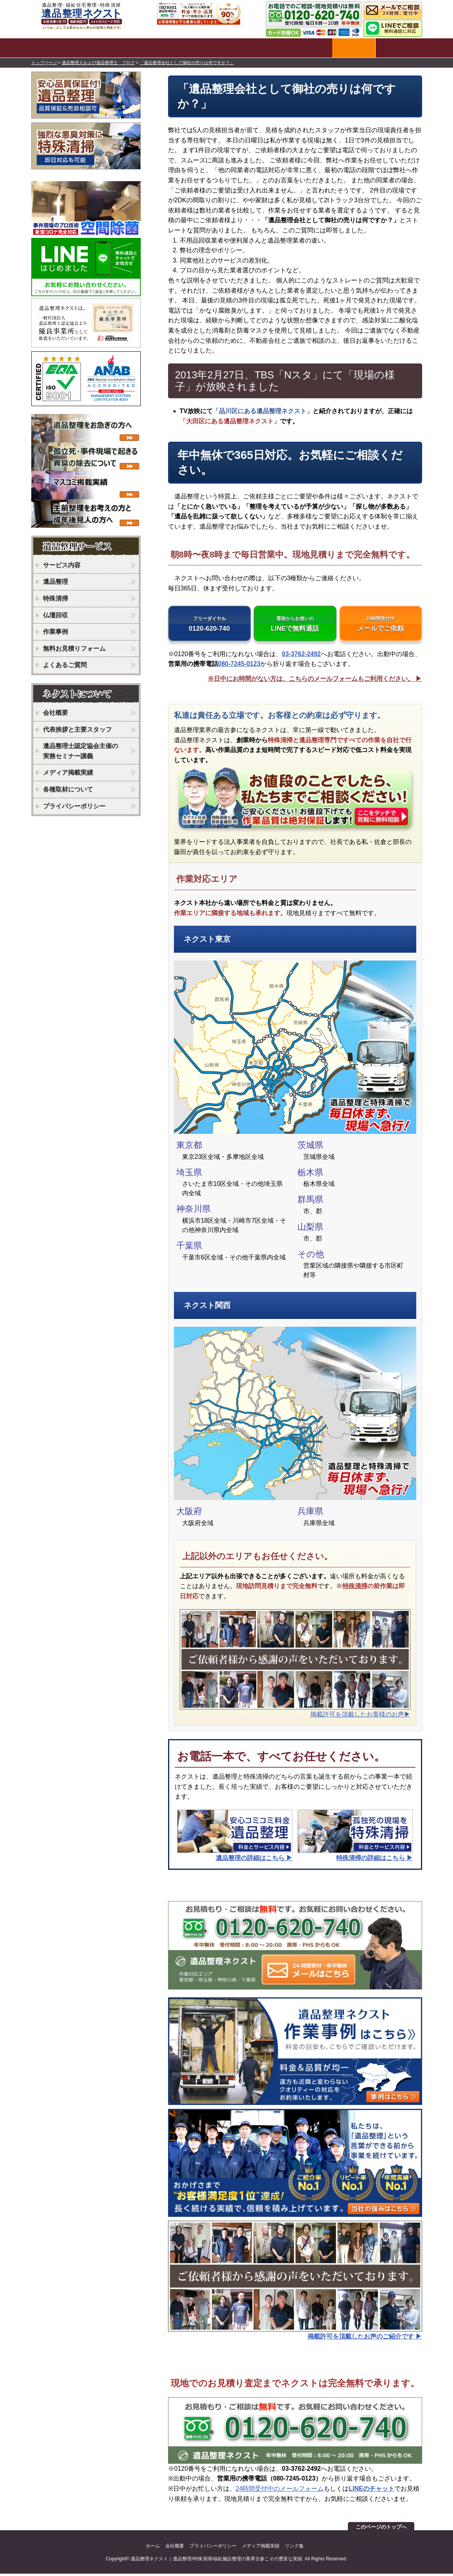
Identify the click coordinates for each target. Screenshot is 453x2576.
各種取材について (68, 787)
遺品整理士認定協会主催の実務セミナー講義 (80, 749)
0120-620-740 (209, 625)
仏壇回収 (55, 613)
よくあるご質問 (65, 663)
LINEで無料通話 (295, 625)
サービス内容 (62, 563)
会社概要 (55, 711)
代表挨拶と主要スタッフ (77, 728)
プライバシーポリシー (74, 804)
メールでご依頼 (380, 625)
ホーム (153, 2548)
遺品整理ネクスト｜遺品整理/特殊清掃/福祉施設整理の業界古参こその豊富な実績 (216, 2561)
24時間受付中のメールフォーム (280, 2491)
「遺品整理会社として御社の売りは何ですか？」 (187, 61)
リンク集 (294, 2548)
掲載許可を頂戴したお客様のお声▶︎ (360, 1716)
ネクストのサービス (88, 546)
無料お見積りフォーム (74, 647)
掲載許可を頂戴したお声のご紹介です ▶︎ (365, 2338)
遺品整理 (55, 580)
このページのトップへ (381, 2529)
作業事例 (55, 630)
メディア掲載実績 (68, 771)
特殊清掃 (354, 1588)
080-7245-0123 (239, 666)
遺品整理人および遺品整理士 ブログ (98, 61)
